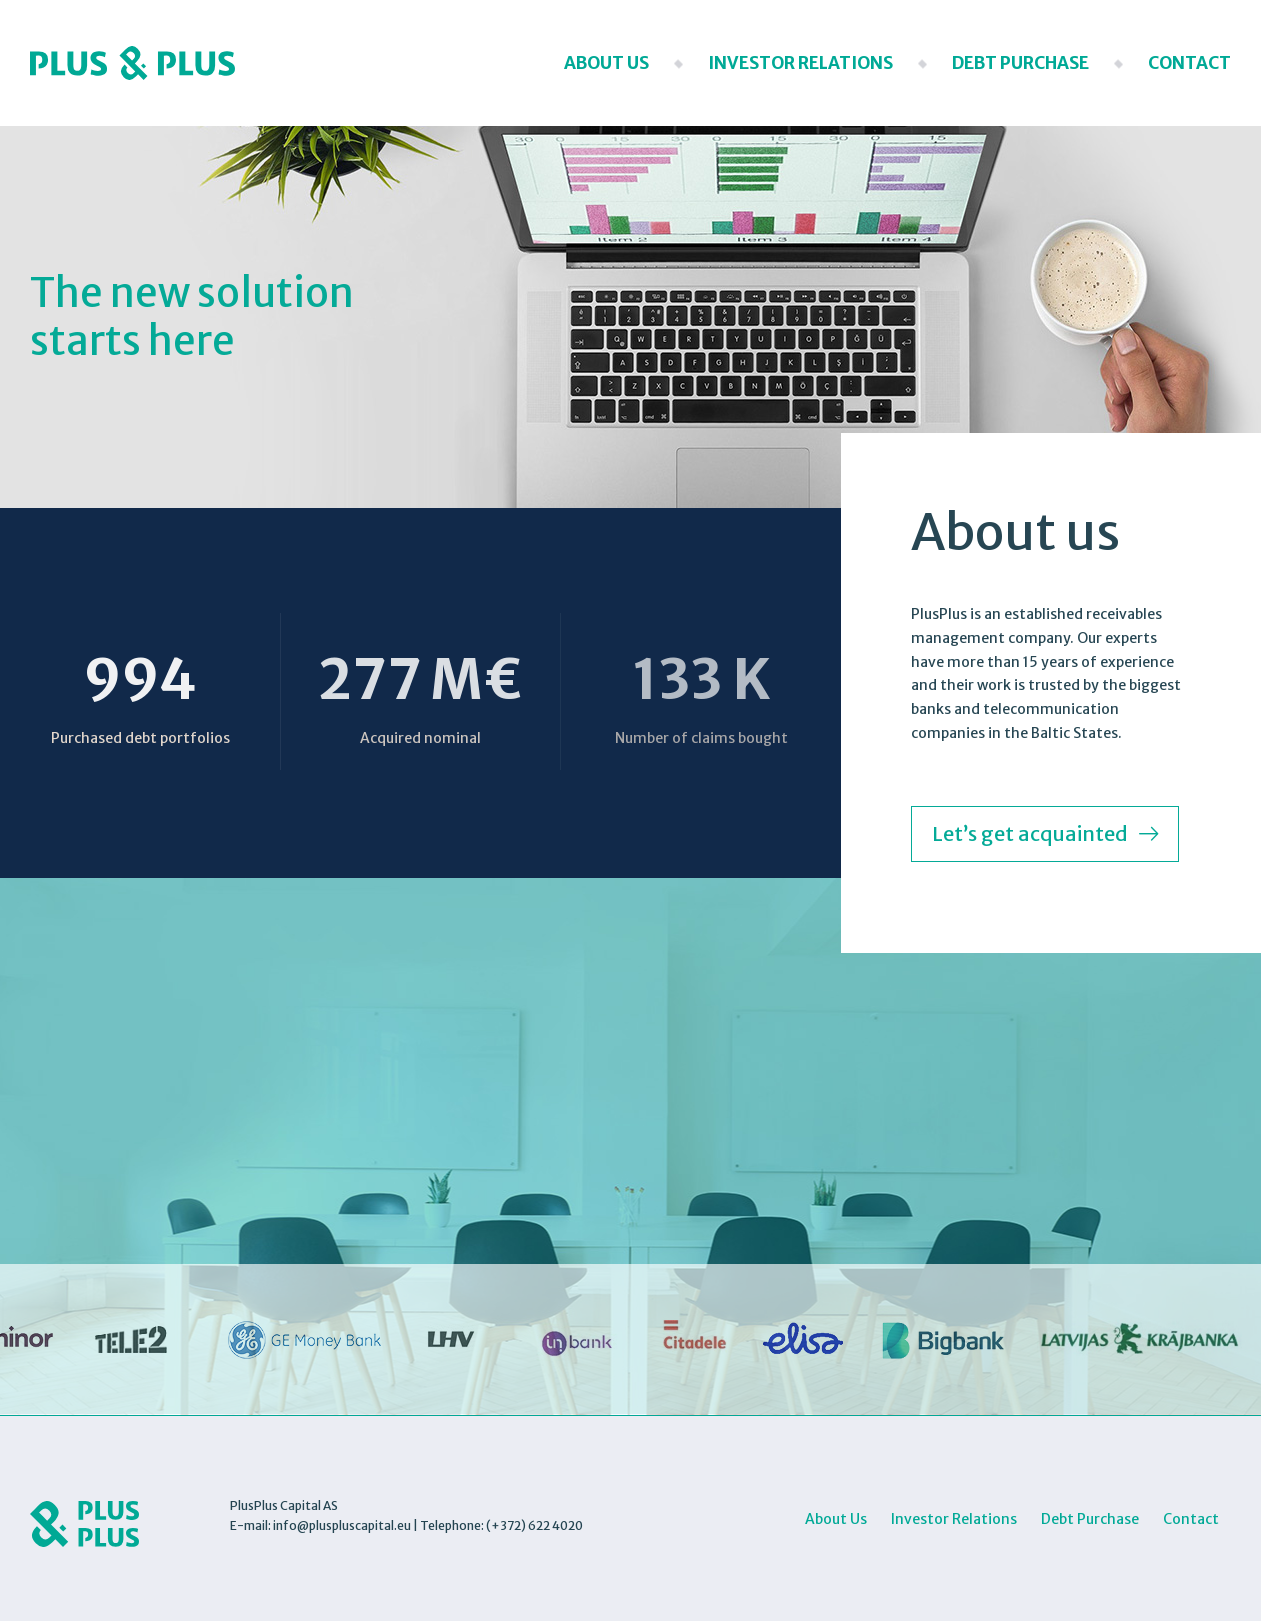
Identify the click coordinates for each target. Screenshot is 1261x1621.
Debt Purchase (1020, 63)
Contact (1189, 63)
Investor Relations (800, 63)
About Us (606, 63)
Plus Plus (132, 63)
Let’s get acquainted (1030, 833)
